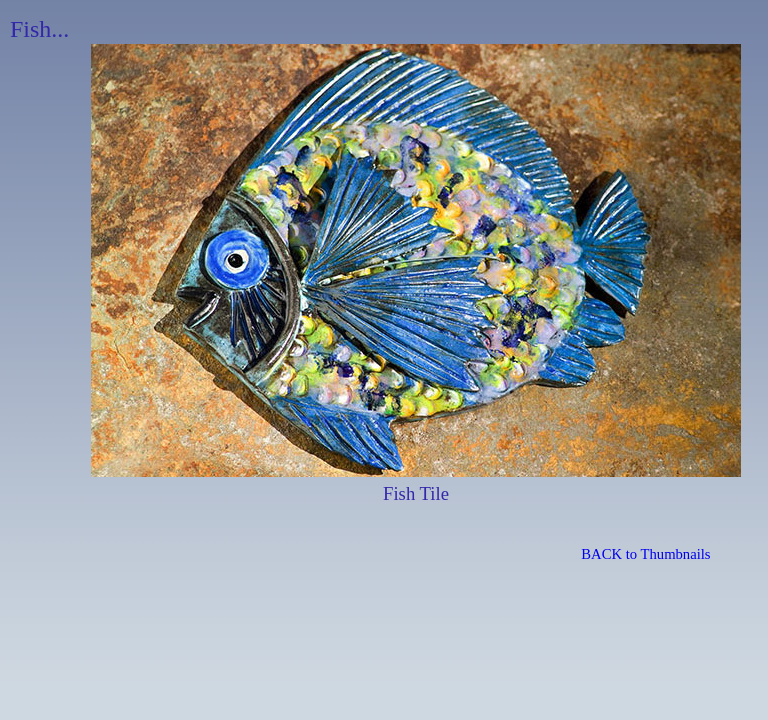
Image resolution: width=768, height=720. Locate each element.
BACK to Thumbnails (645, 554)
